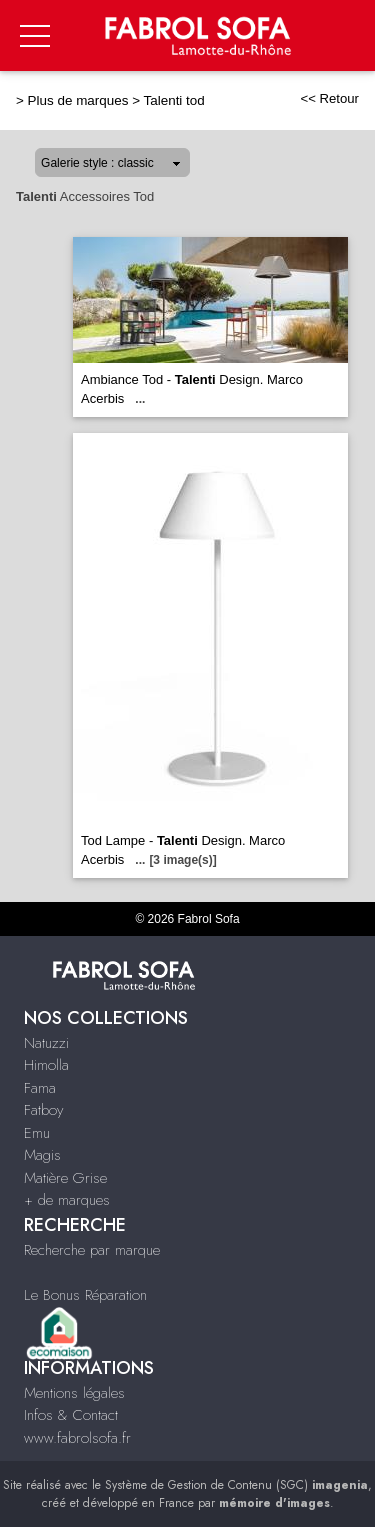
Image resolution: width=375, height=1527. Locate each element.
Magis (42, 1155)
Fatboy (43, 1110)
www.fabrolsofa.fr (77, 1438)
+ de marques (67, 1200)
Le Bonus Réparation (85, 1295)
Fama (40, 1088)
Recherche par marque (92, 1250)
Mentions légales (74, 1393)
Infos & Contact (71, 1415)
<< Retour (329, 98)
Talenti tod (174, 100)
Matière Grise (65, 1178)
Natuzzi (46, 1043)
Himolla (46, 1065)
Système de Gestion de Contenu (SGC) (236, 1485)
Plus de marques (78, 100)
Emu (37, 1133)
